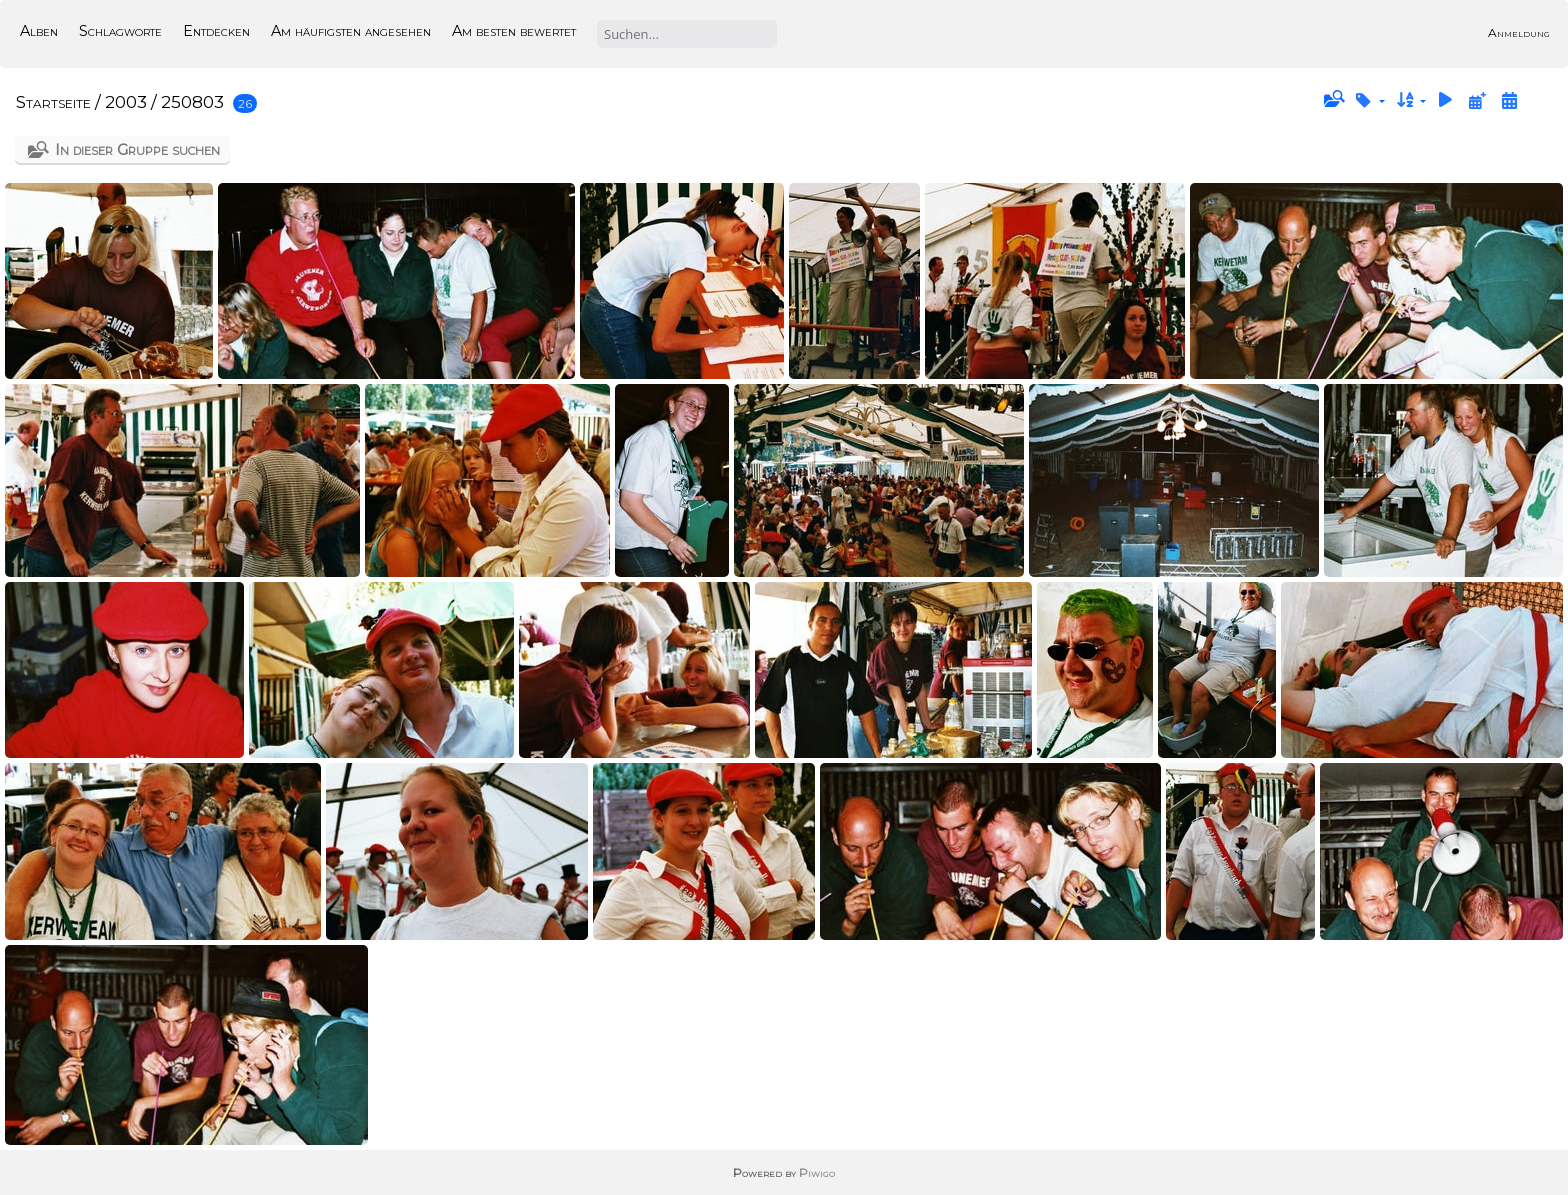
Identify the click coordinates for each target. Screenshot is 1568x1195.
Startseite (53, 102)
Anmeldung (1519, 32)
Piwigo (817, 1172)
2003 (126, 102)
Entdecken (216, 31)
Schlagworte (120, 31)
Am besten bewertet (514, 31)
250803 (192, 102)
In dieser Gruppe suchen (137, 149)
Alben (39, 31)
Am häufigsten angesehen (351, 31)
